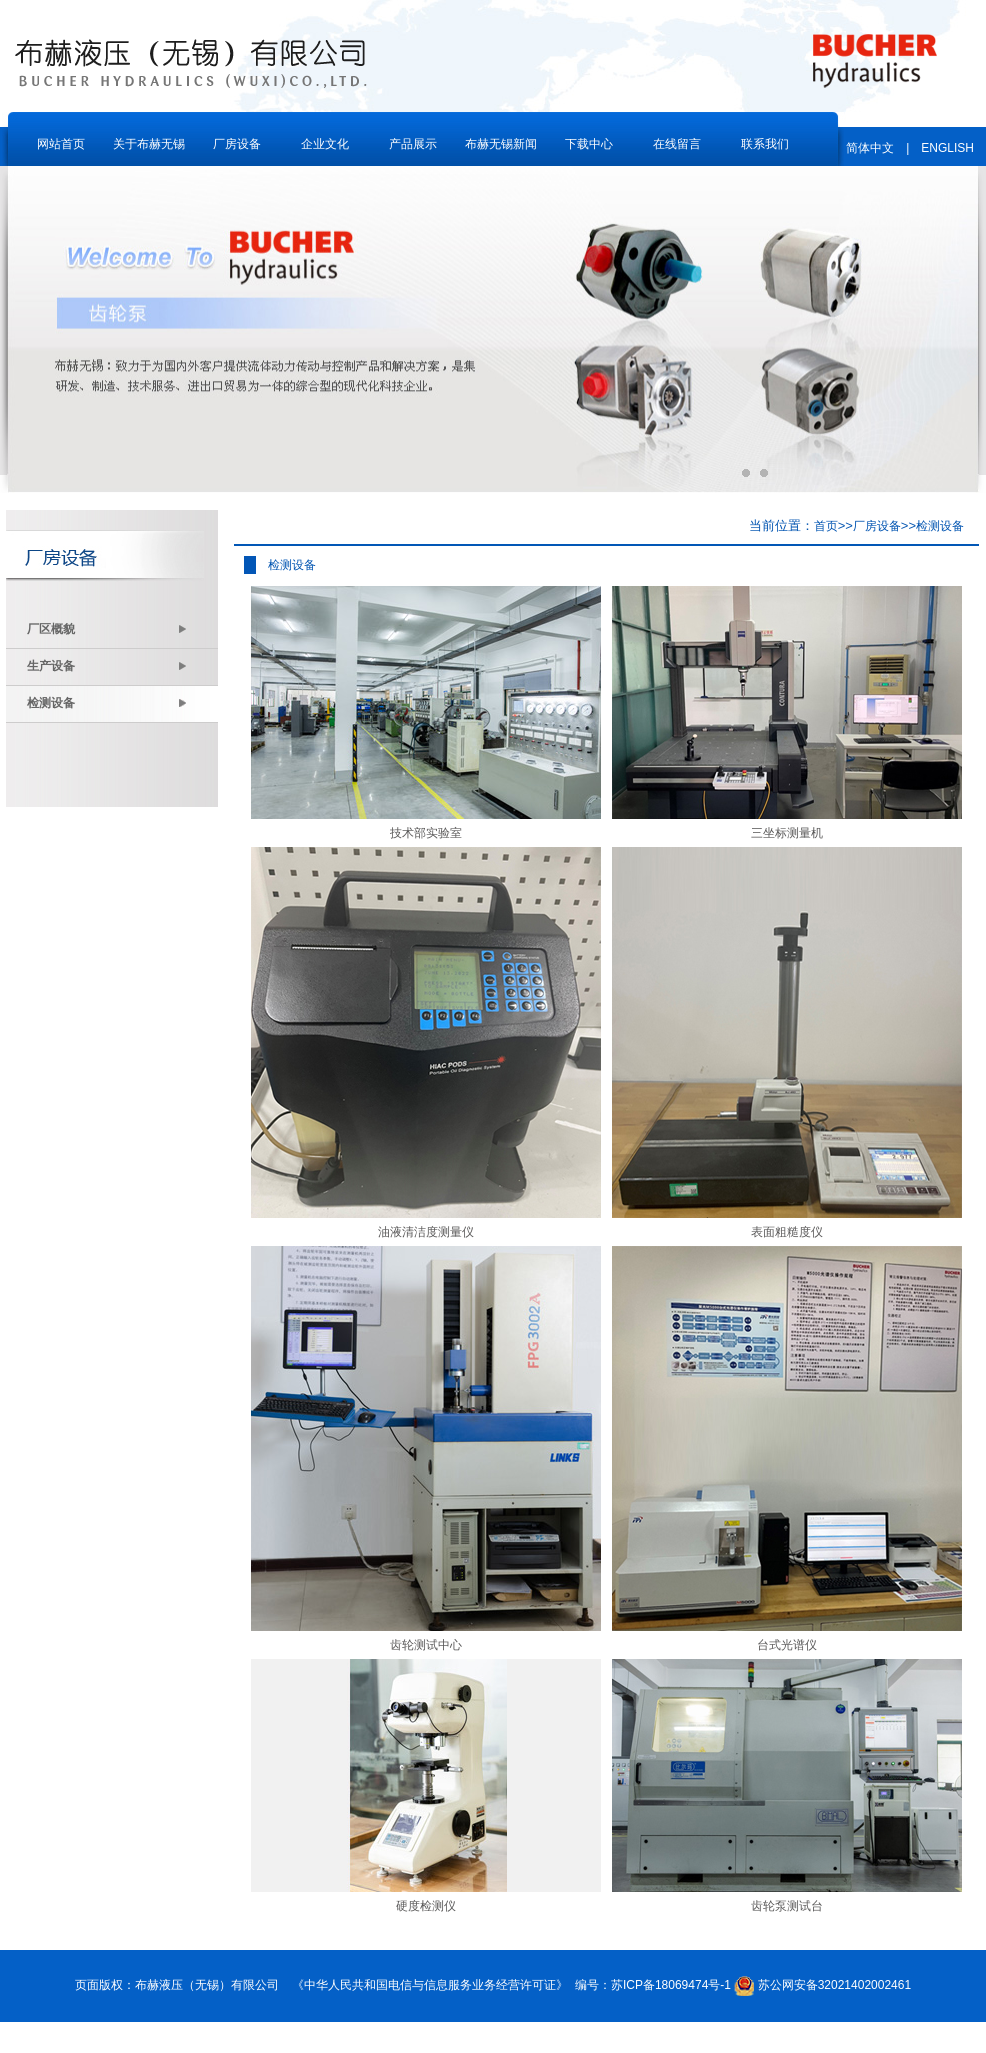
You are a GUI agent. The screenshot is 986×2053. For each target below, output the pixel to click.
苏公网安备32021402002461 (834, 1985)
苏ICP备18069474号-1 (671, 1985)
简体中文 (870, 148)
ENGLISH (947, 148)
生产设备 (107, 666)
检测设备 (107, 703)
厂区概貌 (107, 629)
